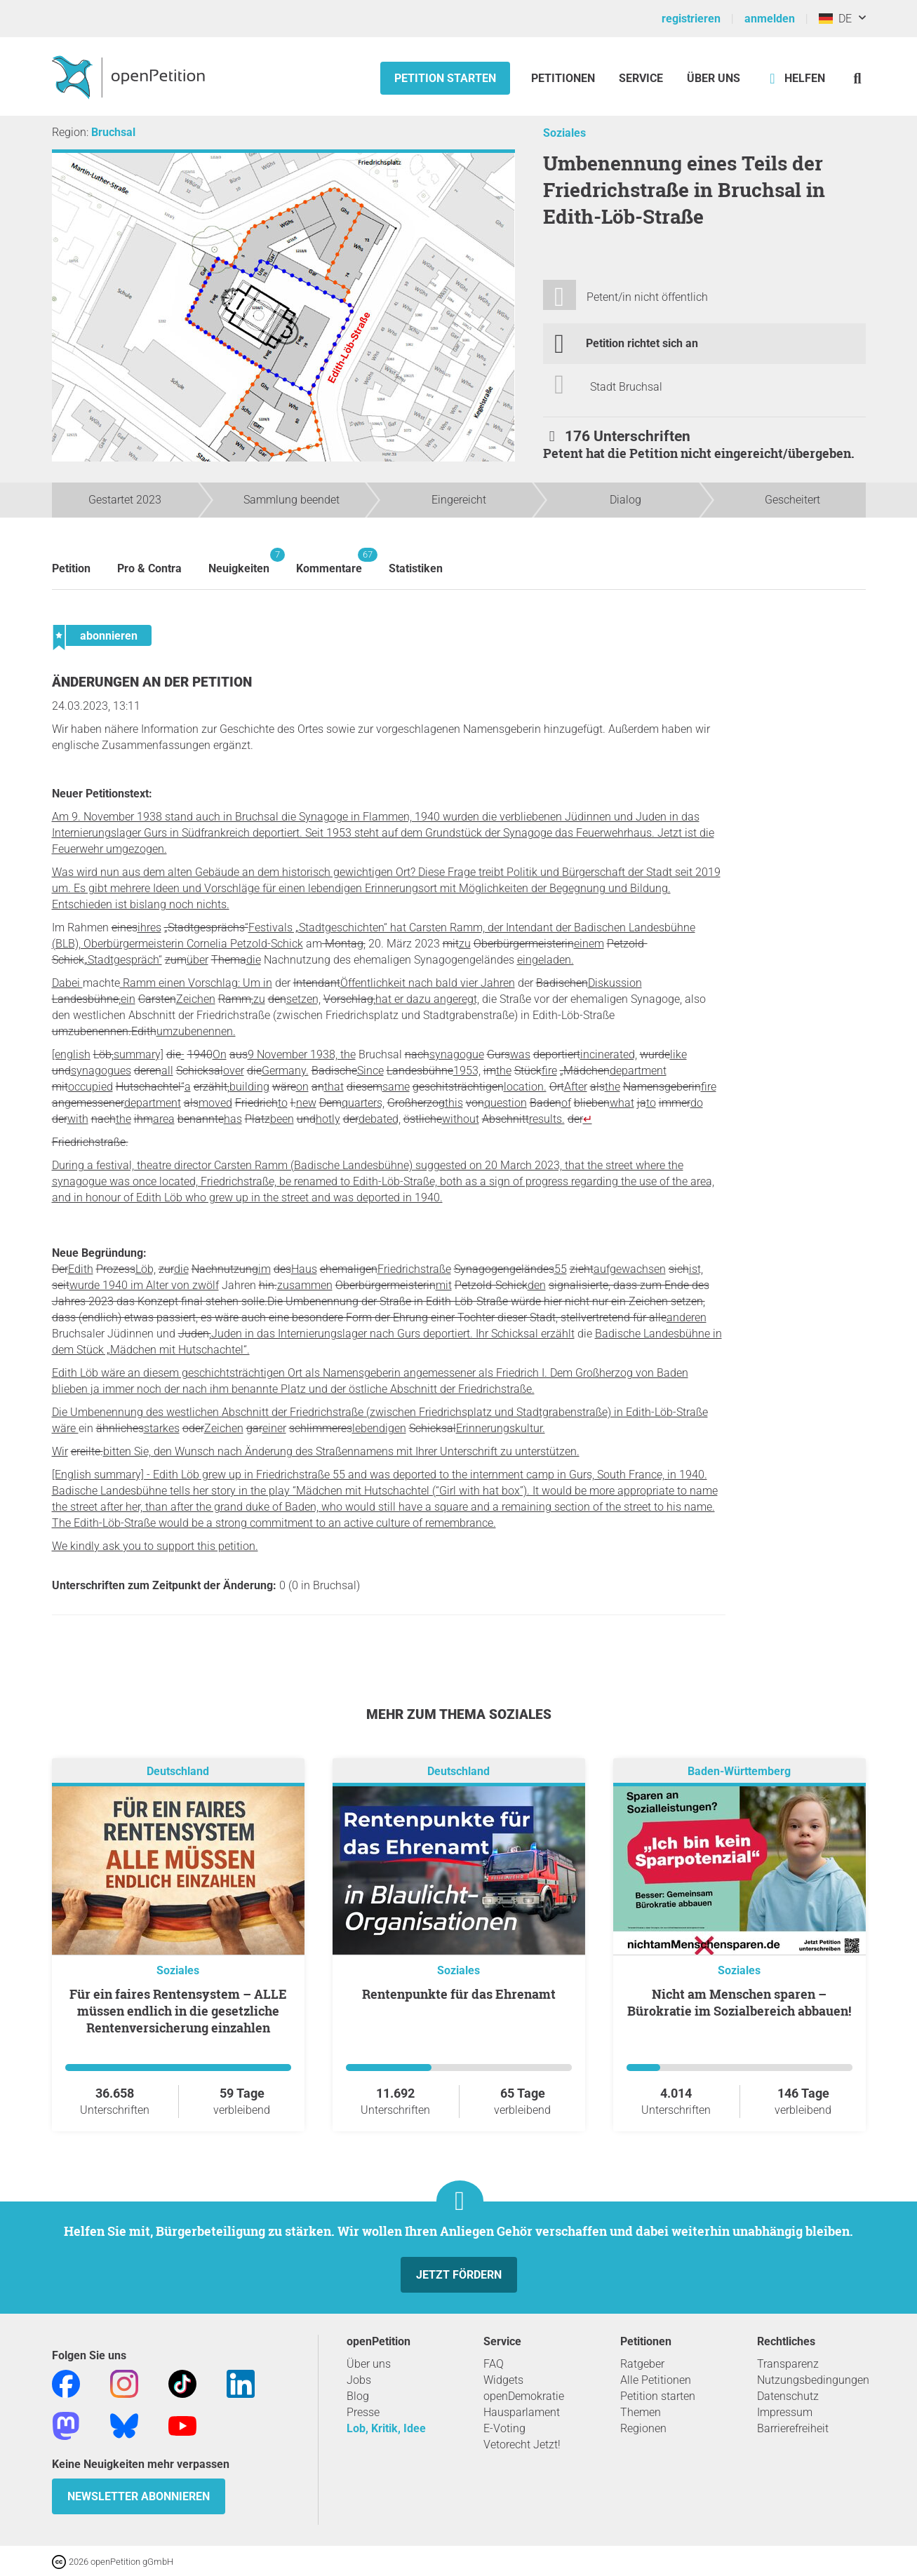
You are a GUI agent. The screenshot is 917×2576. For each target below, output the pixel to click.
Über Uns (713, 78)
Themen (640, 2412)
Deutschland (178, 1771)
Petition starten (445, 78)
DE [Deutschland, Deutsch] (835, 18)
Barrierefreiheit (793, 2428)
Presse (363, 2412)
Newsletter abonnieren (138, 2496)
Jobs (359, 2380)
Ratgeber (642, 2364)
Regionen (643, 2428)
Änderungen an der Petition (152, 682)
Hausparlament (521, 2412)
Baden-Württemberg (739, 1771)
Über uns (369, 2364)
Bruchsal (113, 132)
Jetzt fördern (459, 2274)
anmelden (769, 18)
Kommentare (329, 561)
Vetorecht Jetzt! (522, 2444)
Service (641, 78)
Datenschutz (788, 2396)
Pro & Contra (149, 568)
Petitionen (564, 78)
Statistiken (416, 568)
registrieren (691, 18)
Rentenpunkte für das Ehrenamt (459, 1993)
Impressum (784, 2412)
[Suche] (857, 78)
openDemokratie (523, 2396)
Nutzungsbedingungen (813, 2380)
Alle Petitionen (655, 2380)
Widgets (503, 2380)
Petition (71, 568)
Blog (358, 2396)
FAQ (493, 2364)
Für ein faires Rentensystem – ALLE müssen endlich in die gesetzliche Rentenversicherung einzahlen (178, 2010)
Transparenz (788, 2364)
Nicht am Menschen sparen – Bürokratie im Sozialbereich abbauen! (739, 2002)
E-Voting (504, 2428)
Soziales (564, 133)
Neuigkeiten (238, 561)
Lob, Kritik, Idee (386, 2428)
